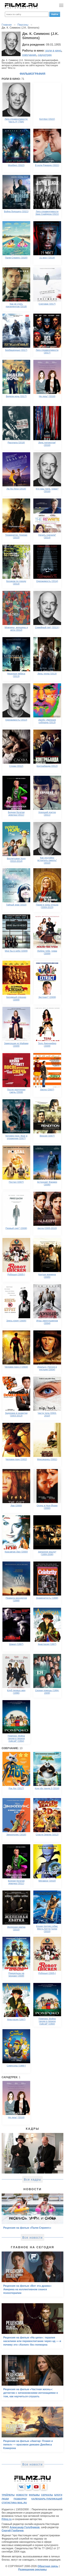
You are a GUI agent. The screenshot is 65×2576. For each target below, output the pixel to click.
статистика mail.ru (14, 2502)
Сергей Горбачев (13, 2530)
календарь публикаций (46, 2499)
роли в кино (53, 50)
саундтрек (45, 55)
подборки (20, 2499)
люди (5, 2499)
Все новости (32, 2237)
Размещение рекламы (32, 2569)
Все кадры (32, 2179)
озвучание (29, 55)
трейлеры (8, 2495)
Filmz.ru (7, 2519)
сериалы (47, 2495)
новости (21, 2495)
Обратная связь (48, 2566)
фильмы (34, 2495)
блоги (58, 2495)
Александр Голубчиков (25, 2527)
